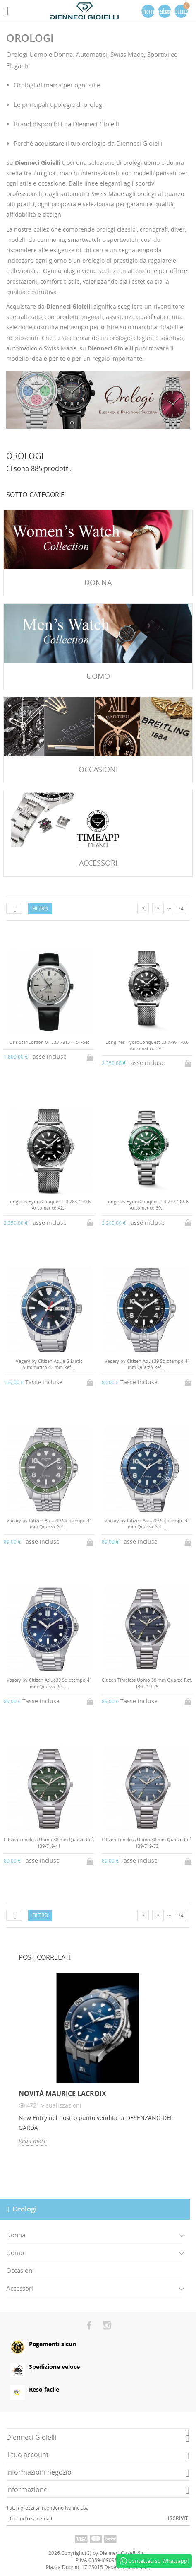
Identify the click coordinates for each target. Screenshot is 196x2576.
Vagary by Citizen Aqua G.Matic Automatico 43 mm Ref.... (49, 1364)
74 (181, 908)
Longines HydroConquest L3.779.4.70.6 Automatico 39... (147, 1045)
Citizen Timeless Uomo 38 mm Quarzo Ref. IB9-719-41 (49, 1842)
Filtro (40, 908)
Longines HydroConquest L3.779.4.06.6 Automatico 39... (147, 1204)
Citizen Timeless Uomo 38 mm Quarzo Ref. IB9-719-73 (147, 1842)
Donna (15, 2235)
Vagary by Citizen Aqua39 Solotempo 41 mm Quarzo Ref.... (147, 1364)
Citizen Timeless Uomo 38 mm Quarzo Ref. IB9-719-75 (147, 1683)
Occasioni (20, 2270)
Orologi (24, 2209)
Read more (33, 2141)
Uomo (15, 2252)
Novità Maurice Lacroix (62, 2093)
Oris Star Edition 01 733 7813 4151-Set (49, 1042)
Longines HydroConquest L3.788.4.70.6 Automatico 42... (49, 1204)
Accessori (19, 2288)
